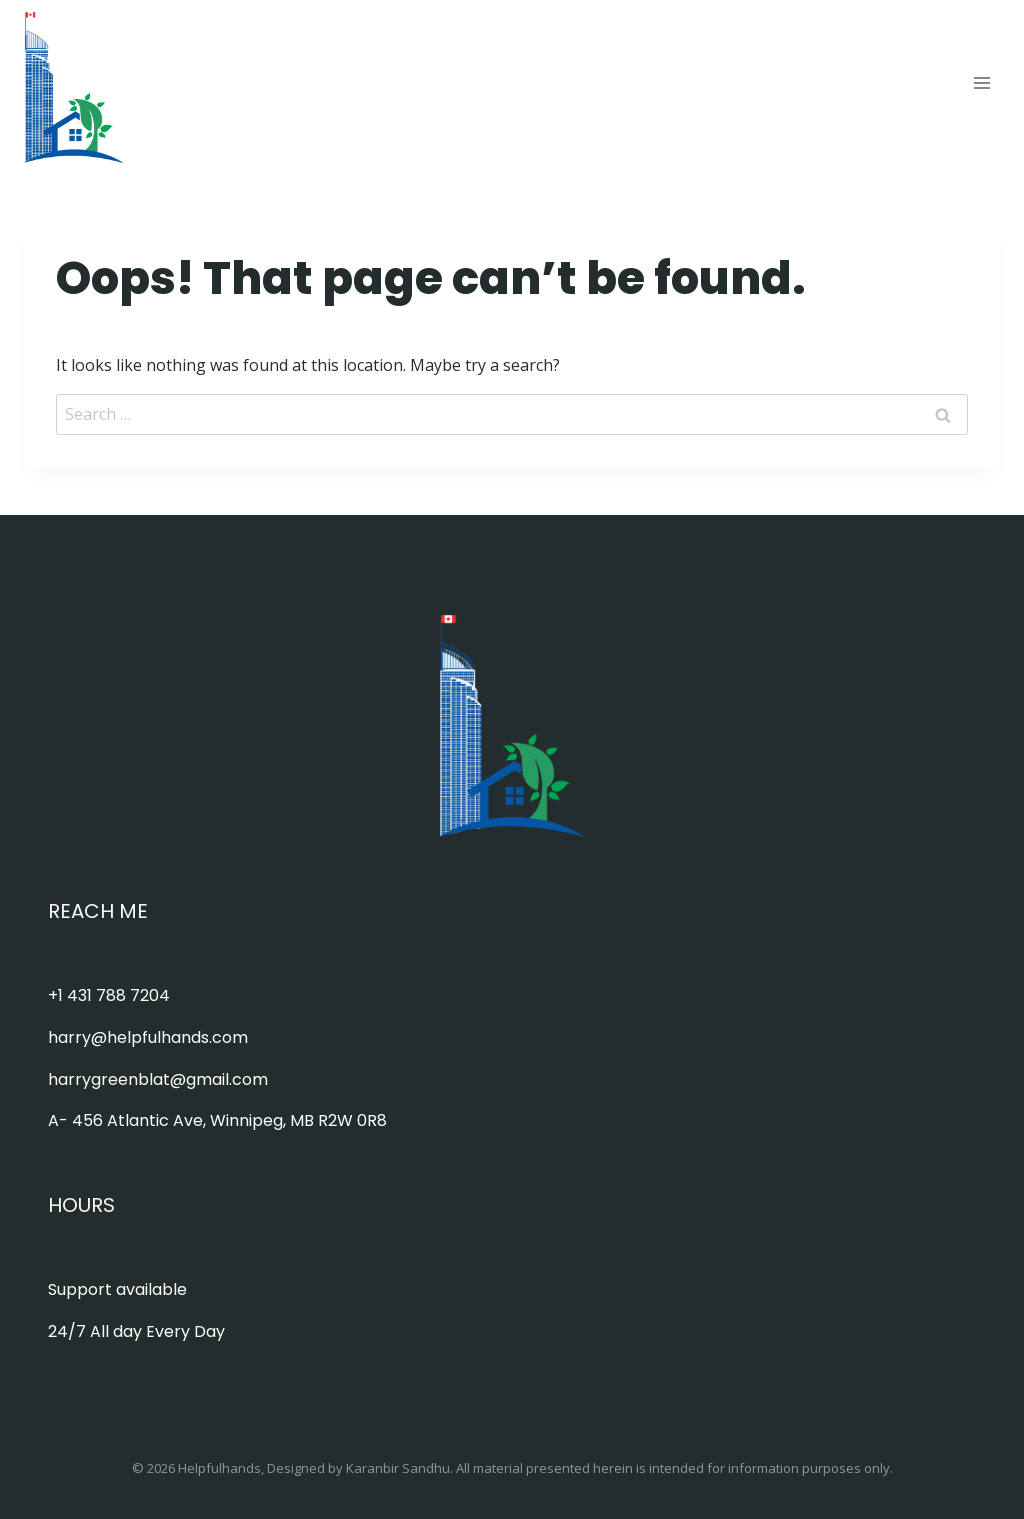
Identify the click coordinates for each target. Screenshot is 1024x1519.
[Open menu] (981, 82)
